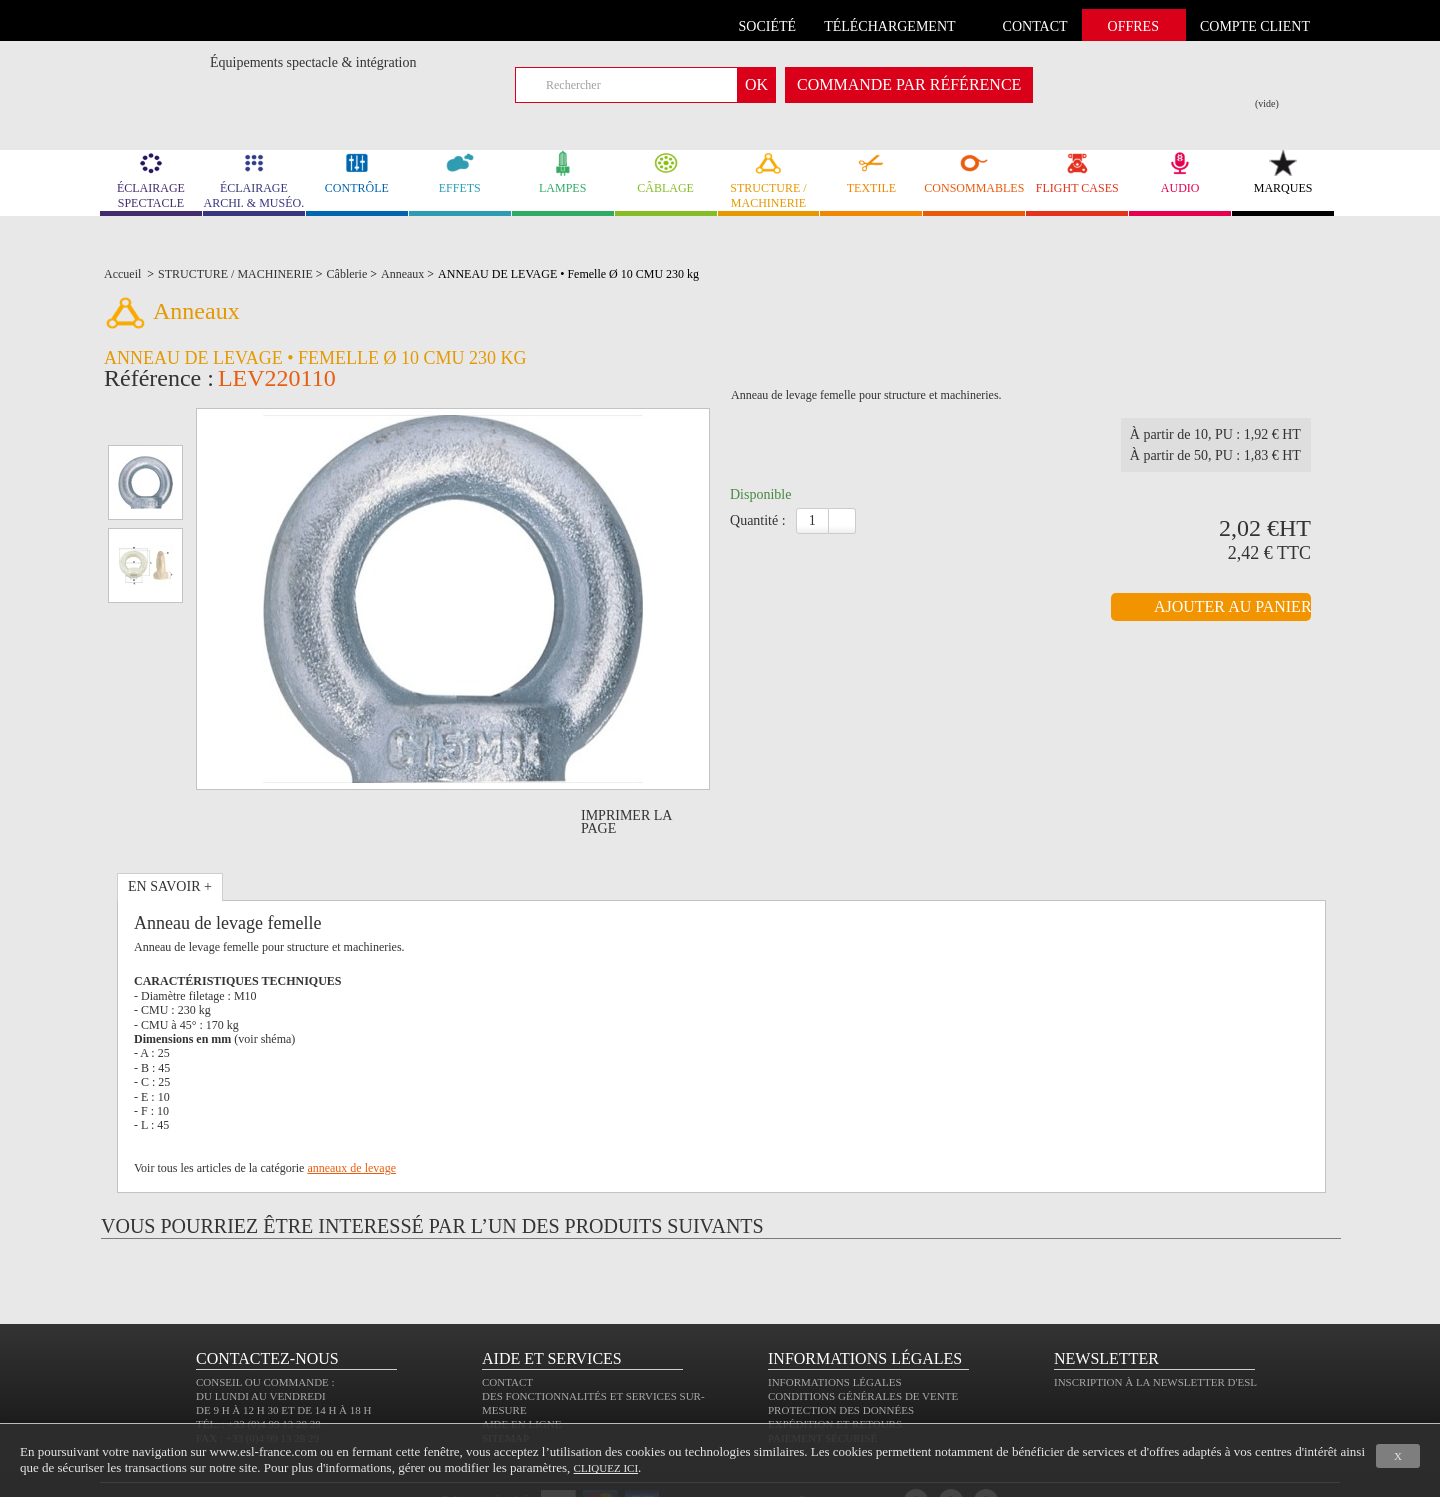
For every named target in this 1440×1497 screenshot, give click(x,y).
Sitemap (505, 1381)
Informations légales (835, 1325)
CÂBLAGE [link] (666, 172)
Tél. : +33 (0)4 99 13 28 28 (258, 1367)
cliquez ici (606, 1468)
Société (768, 26)
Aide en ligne (521, 1367)
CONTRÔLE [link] (357, 172)
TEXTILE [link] (871, 172)
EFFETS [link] (460, 172)
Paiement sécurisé (822, 1381)
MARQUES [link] (1283, 172)
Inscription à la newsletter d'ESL (1155, 1325)
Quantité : (758, 526)
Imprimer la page (626, 765)
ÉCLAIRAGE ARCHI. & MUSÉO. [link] (254, 180)
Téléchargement (889, 26)
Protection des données (841, 1353)
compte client (1255, 26)
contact (1035, 26)
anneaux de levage (351, 1111)
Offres (1133, 26)
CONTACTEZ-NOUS (267, 1301)
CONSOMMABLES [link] (974, 172)
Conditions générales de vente (863, 1339)
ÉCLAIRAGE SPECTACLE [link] (151, 180)
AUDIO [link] (1180, 172)
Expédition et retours (835, 1367)
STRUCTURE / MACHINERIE (769, 180)
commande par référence (909, 84)
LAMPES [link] (563, 172)
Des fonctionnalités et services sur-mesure (593, 1346)
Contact (507, 1325)
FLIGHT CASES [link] (1077, 172)
